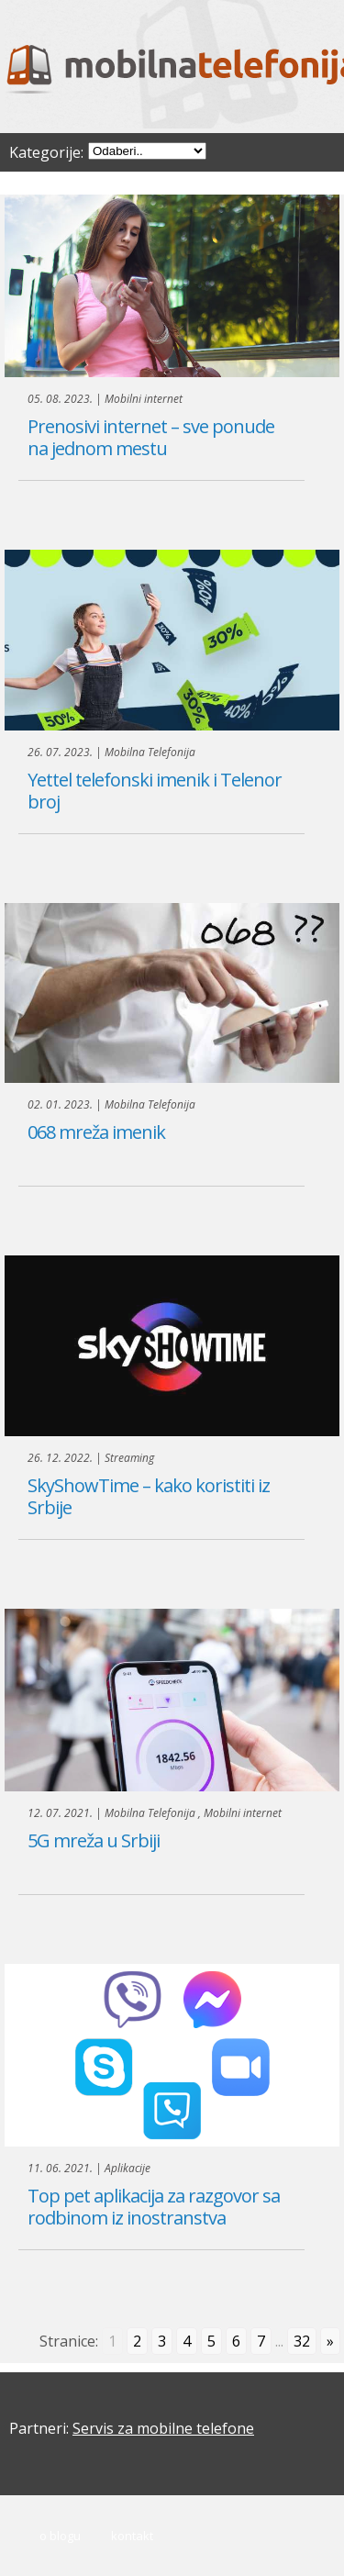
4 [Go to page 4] (187, 2341)
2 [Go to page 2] (137, 2341)
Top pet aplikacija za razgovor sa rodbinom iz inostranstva (154, 2206)
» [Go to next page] (330, 2341)
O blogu (60, 2535)
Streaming (129, 1458)
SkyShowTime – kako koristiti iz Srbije (149, 1496)
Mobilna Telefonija (150, 752)
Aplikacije (127, 2168)
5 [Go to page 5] (211, 2341)
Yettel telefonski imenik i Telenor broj (155, 790)
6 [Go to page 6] (236, 2341)
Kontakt (132, 2535)
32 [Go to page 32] (302, 2341)
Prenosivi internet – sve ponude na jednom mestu (151, 437)
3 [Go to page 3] (162, 2341)
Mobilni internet (144, 399)
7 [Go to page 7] (261, 2341)
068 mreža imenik (96, 1132)
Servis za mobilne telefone (163, 2428)
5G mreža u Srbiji (94, 1840)
